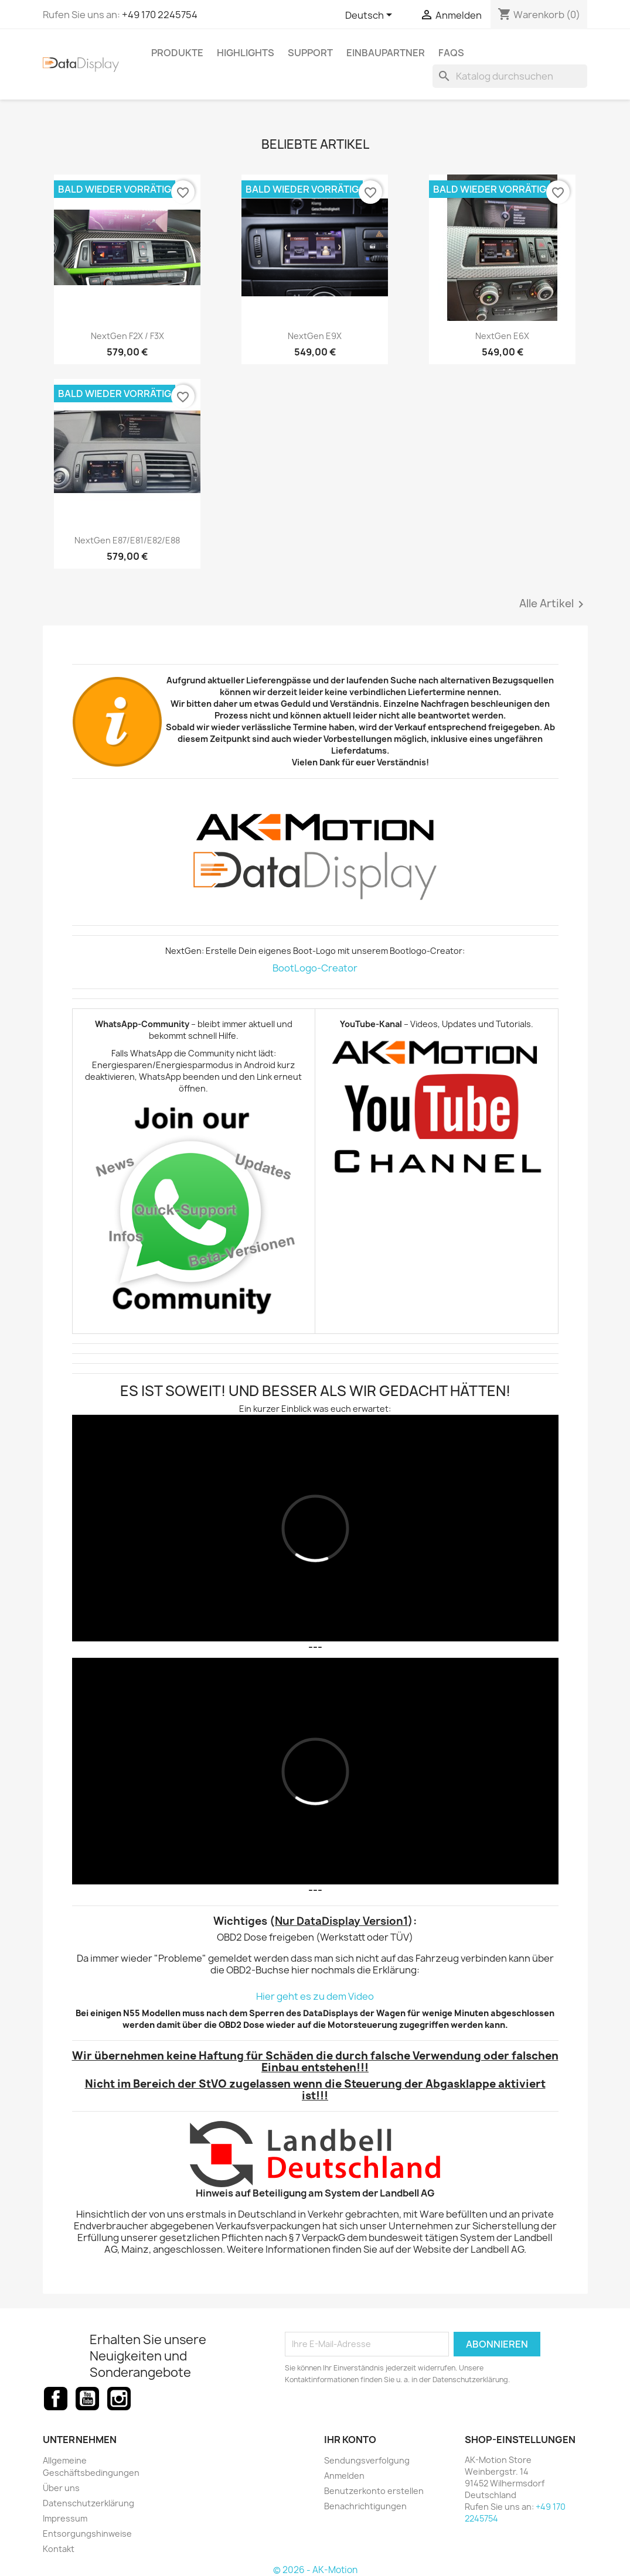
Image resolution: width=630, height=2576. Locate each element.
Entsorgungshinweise (87, 2533)
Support (310, 52)
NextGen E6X (502, 335)
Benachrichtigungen (365, 2506)
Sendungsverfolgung (367, 2460)
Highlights (245, 52)
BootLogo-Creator (315, 968)
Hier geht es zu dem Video (315, 1996)
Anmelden (344, 2475)
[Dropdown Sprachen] (370, 16)
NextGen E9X (315, 335)
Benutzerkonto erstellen (374, 2490)
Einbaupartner (385, 52)
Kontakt (58, 2548)
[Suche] (510, 76)
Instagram (118, 2398)
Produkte (177, 52)
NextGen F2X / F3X (127, 335)
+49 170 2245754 (159, 14)
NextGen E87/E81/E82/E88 (127, 540)
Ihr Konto (350, 2439)
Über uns (61, 2487)
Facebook (55, 2398)
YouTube (87, 2398)
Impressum (65, 2518)
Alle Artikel (553, 604)
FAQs (451, 52)
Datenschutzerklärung (88, 2503)
